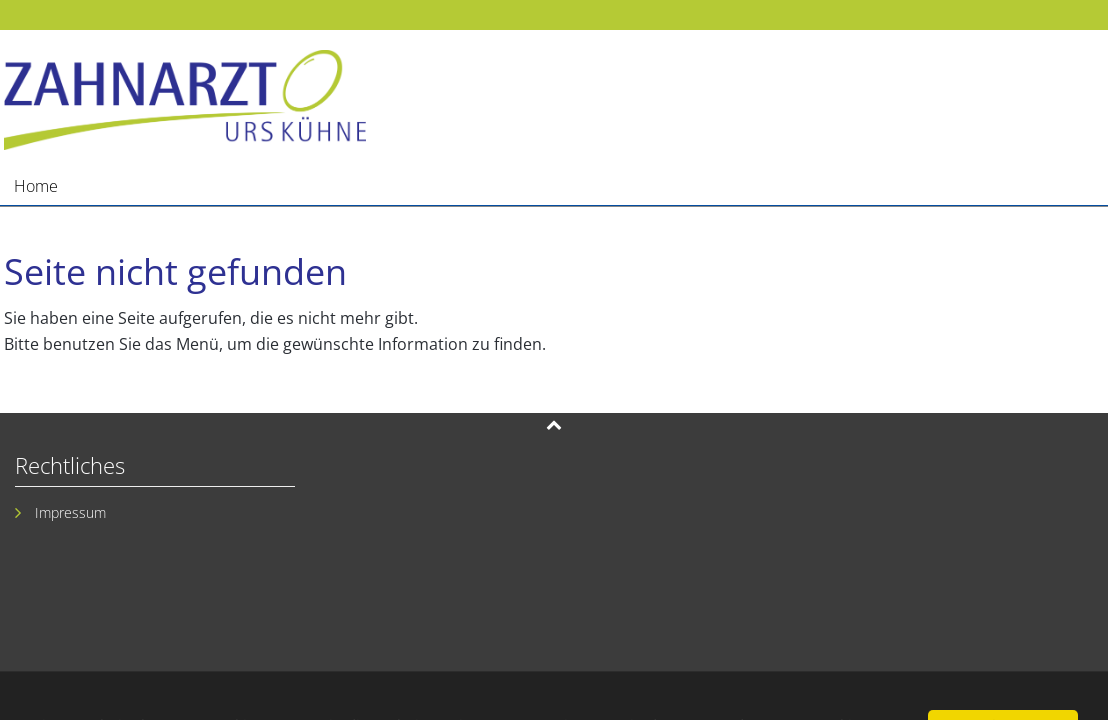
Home (36, 186)
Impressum (70, 512)
